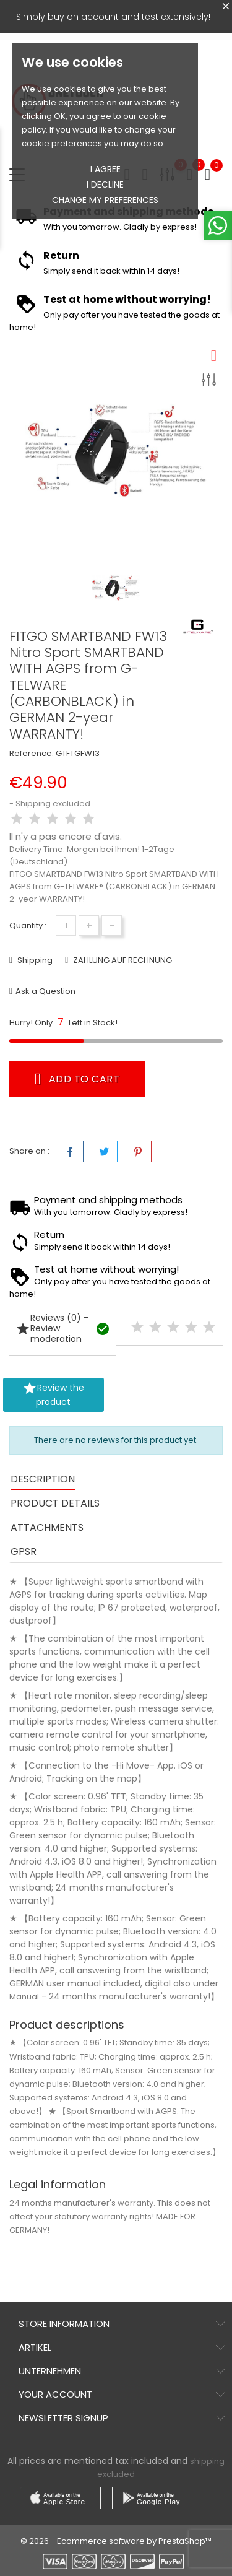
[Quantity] (66, 925)
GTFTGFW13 (78, 753)
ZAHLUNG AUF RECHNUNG (121, 960)
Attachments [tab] (47, 1527)
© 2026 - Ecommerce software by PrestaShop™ (116, 2541)
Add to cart (77, 1079)
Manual (24, 1997)
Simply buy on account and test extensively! (113, 17)
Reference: (31, 753)
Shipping (34, 960)
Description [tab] (43, 1479)
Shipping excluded (52, 803)
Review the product (53, 1394)
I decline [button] (105, 184)
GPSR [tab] (24, 1551)
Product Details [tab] (55, 1503)
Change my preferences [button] (105, 200)
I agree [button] (105, 169)
